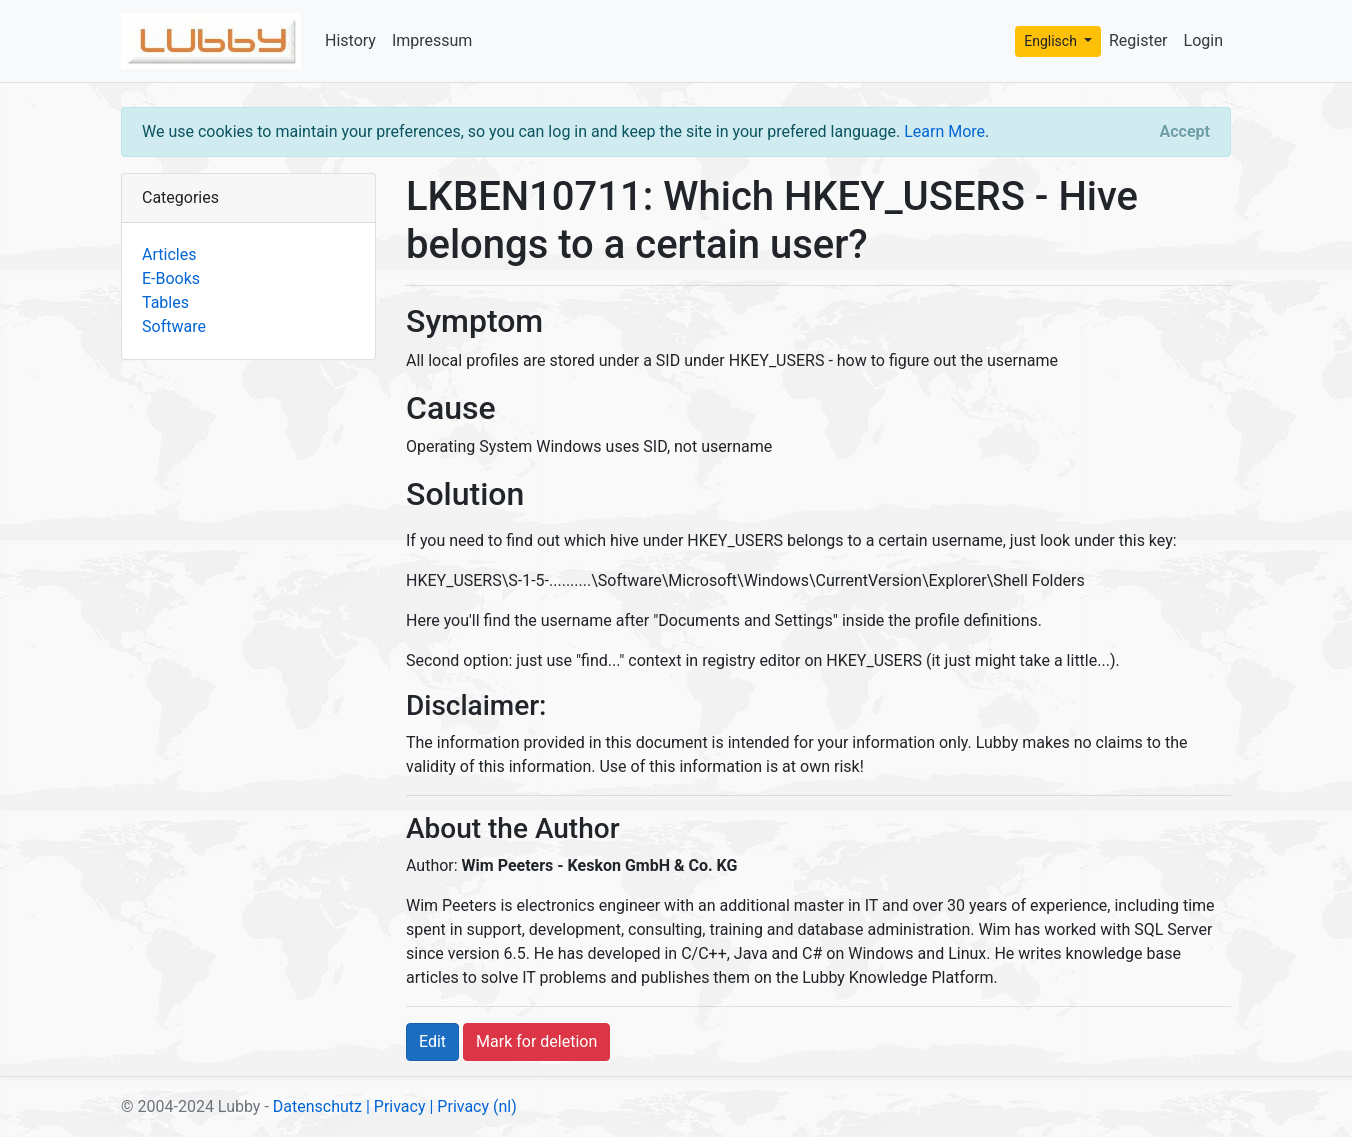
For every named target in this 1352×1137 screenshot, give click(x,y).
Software (174, 326)
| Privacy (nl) (472, 1106)
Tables (165, 302)
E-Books (171, 278)
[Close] (1185, 132)
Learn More (944, 131)
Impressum (432, 40)
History (350, 40)
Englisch (1052, 41)
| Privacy (396, 1106)
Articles (169, 254)
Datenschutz (317, 1106)
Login (1203, 40)
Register (1138, 40)
